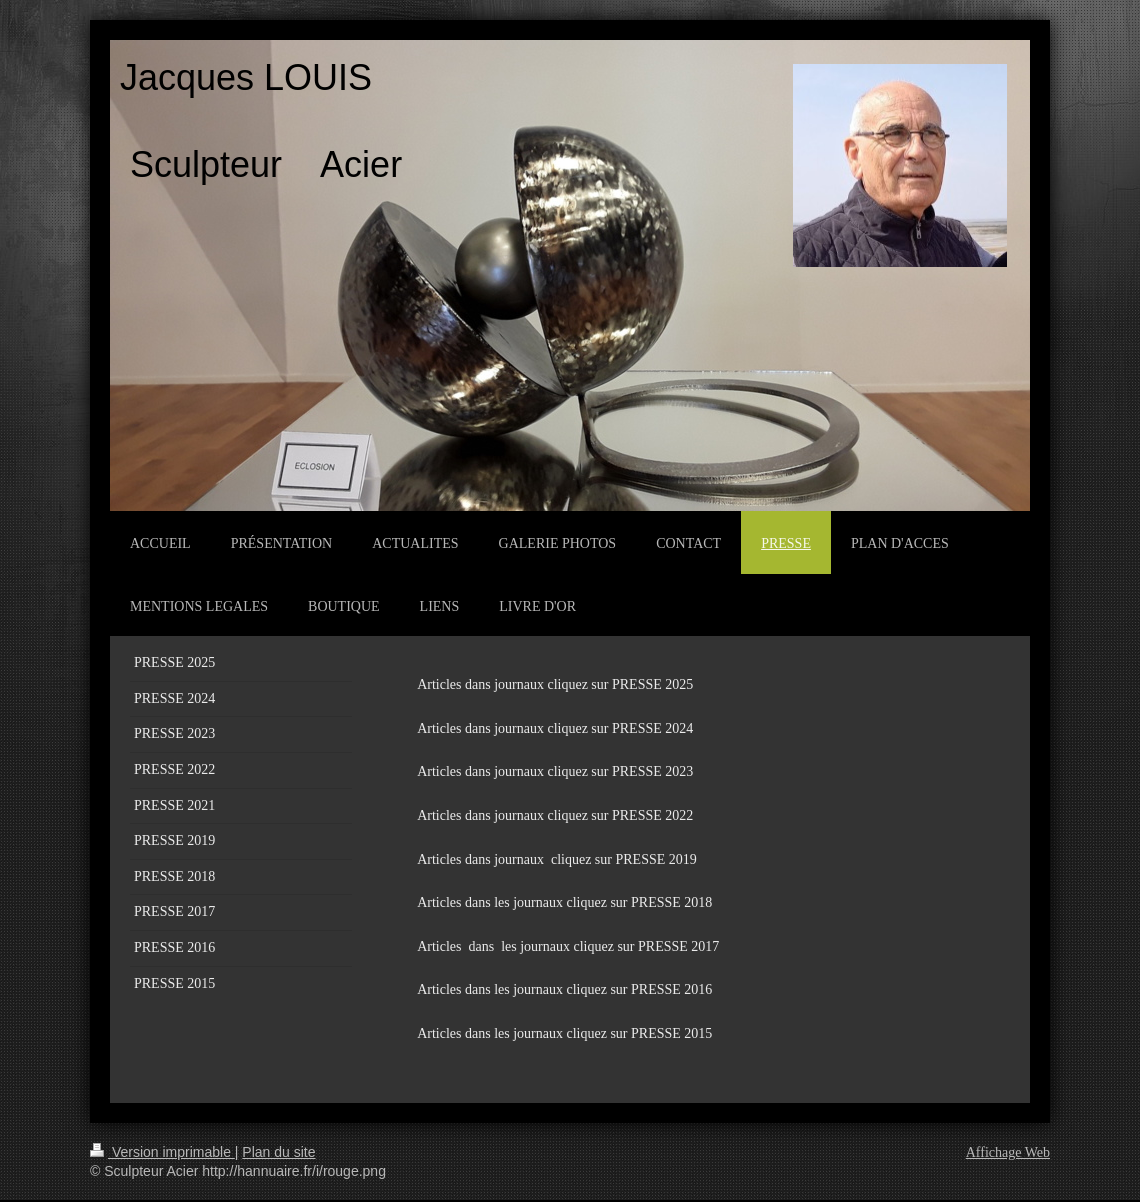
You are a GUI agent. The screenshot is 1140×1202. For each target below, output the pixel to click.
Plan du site (278, 1152)
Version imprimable (162, 1152)
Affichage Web (1008, 1152)
